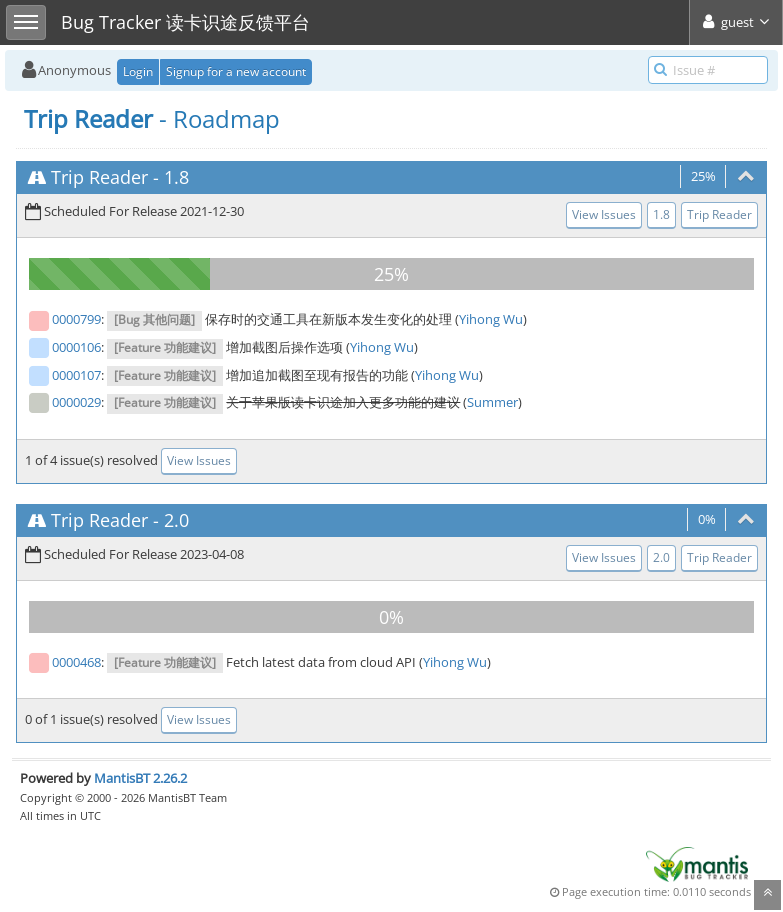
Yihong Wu (491, 319)
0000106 (76, 347)
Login (138, 71)
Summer (492, 402)
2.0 (176, 520)
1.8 (176, 177)
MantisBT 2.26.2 (140, 778)
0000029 (76, 402)
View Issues (604, 214)
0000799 (76, 319)
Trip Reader (99, 177)
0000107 (76, 375)
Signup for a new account (236, 71)
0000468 (76, 662)
